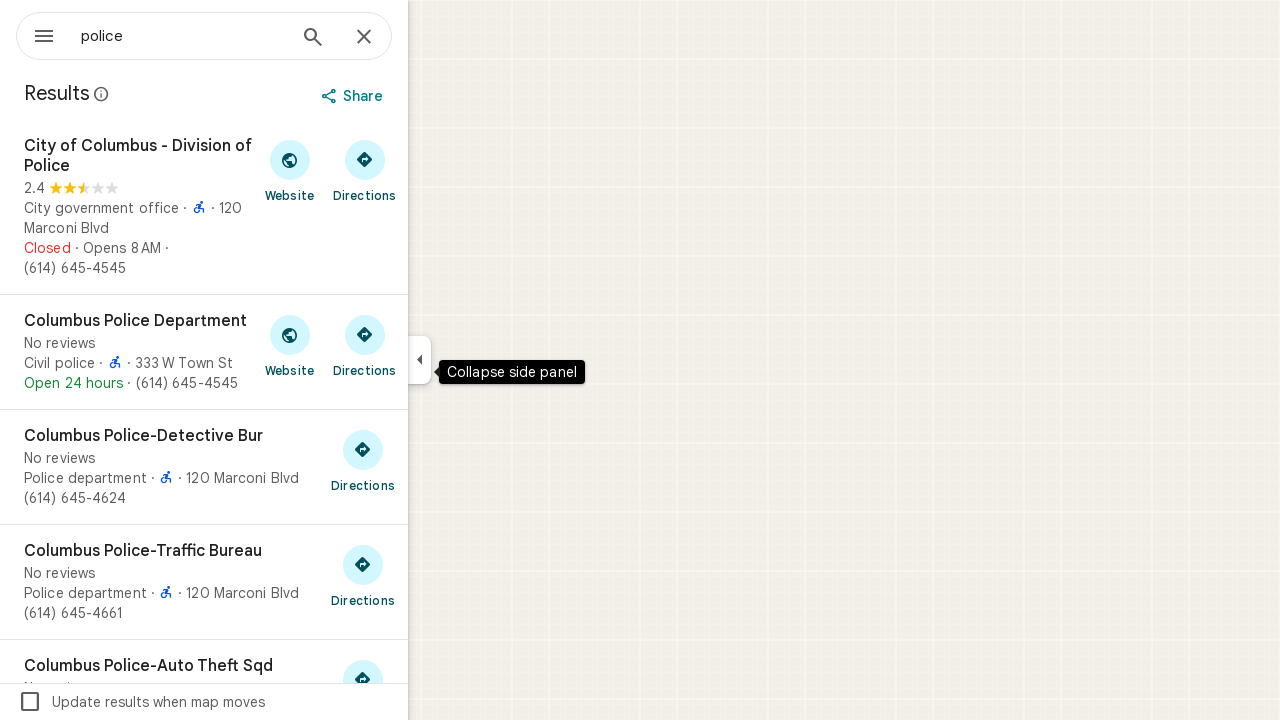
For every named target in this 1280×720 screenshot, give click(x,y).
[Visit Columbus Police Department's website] (361, 345)
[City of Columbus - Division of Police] (276, 207)
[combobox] (235, 36)
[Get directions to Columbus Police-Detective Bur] (435, 460)
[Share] (426, 96)
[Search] (385, 39)
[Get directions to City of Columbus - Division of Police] (436, 170)
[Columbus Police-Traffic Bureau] (276, 582)
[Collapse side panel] (491, 360)
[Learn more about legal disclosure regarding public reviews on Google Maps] (174, 94)
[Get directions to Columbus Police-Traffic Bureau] (435, 575)
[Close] (436, 38)
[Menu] (36, 34)
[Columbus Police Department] (276, 352)
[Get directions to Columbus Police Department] (436, 345)
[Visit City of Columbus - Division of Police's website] (361, 170)
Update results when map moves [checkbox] (213, 702)
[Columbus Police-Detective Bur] (276, 467)
